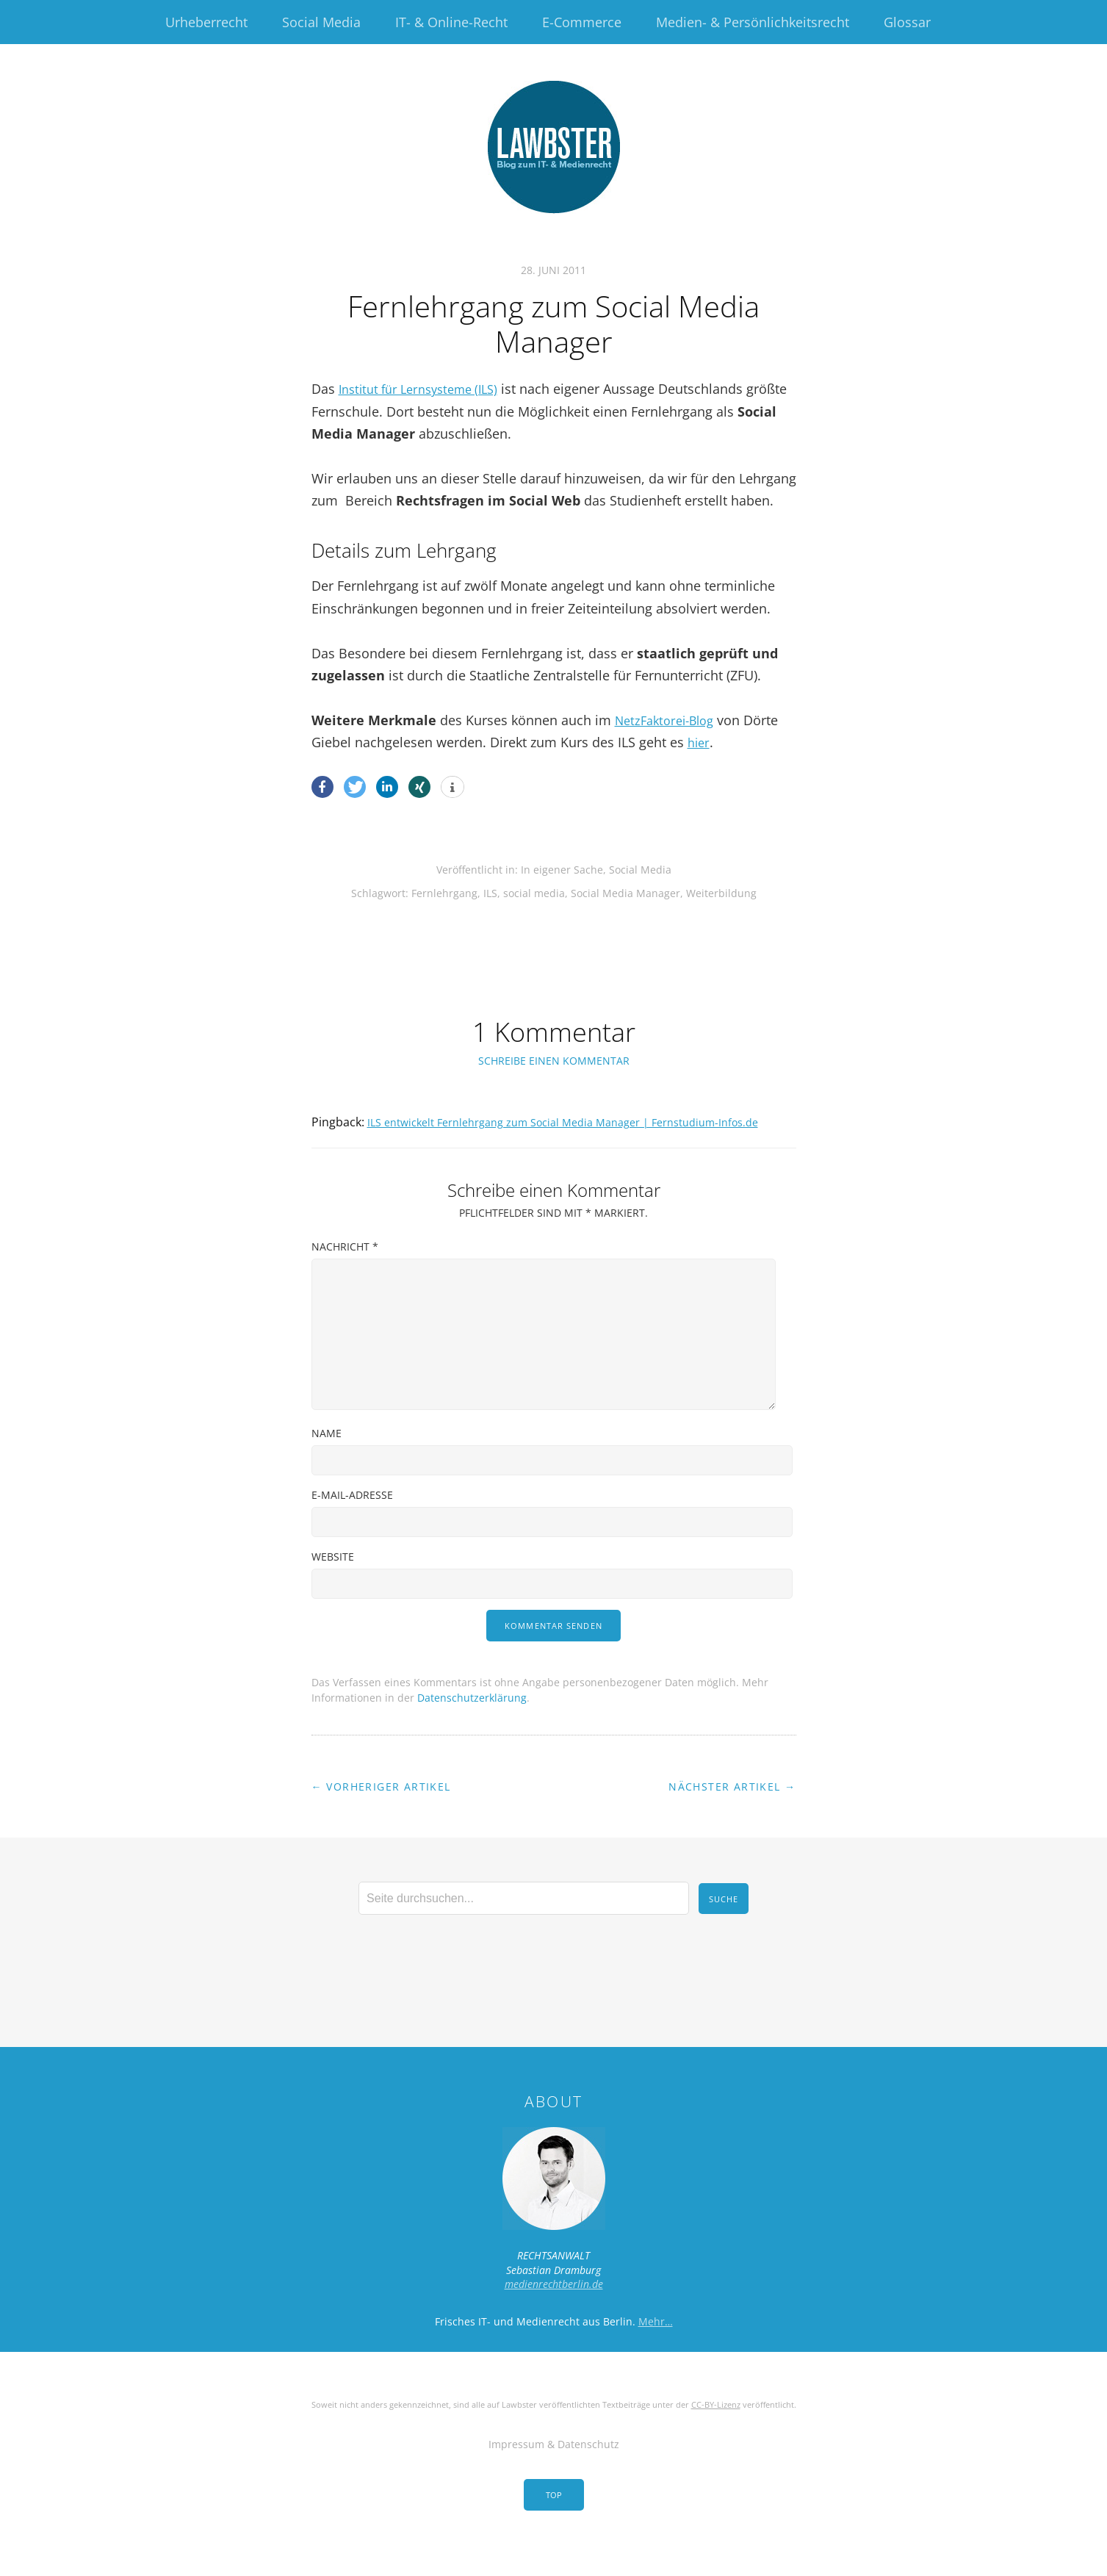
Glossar (907, 22)
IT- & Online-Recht (451, 22)
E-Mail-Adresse (352, 1516)
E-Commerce (581, 22)
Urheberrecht (206, 22)
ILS (490, 893)
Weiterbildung (721, 893)
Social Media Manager (625, 893)
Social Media (321, 22)
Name (326, 1454)
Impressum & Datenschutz (553, 2465)
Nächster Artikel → (732, 1808)
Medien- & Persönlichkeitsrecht (752, 22)
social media (534, 893)
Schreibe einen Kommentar (554, 1061)
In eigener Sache (562, 870)
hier (700, 742)
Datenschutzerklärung (472, 1719)
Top (554, 2516)
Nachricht (344, 1268)
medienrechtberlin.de (554, 2305)
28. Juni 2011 (553, 270)
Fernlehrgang (444, 893)
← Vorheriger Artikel (381, 1808)
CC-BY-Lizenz (715, 2425)
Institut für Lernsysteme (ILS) (426, 388)
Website (332, 1578)
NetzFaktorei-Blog (669, 720)
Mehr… (655, 2343)
